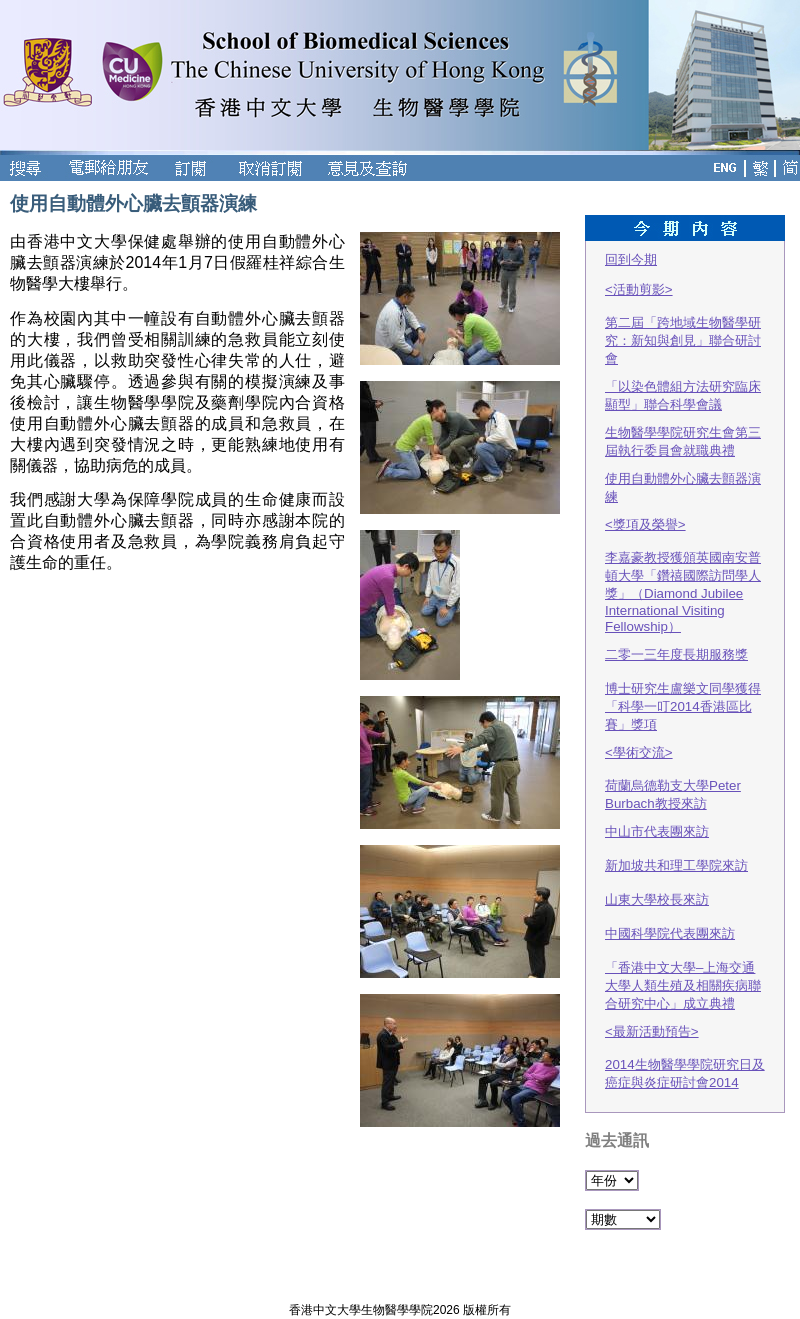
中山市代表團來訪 (657, 831)
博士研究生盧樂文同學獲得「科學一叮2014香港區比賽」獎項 (683, 706)
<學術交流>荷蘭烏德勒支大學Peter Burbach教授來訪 (673, 778)
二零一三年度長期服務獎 (676, 654)
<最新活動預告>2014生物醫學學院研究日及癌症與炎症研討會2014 (685, 1057)
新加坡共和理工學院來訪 (676, 865)
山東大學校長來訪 (657, 899)
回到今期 (631, 259)
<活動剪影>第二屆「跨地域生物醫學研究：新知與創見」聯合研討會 (683, 324)
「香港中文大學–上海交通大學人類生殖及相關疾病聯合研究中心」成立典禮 (683, 985)
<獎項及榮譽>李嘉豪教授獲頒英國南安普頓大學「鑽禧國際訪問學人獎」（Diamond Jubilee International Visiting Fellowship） (683, 575)
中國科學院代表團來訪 (670, 933)
